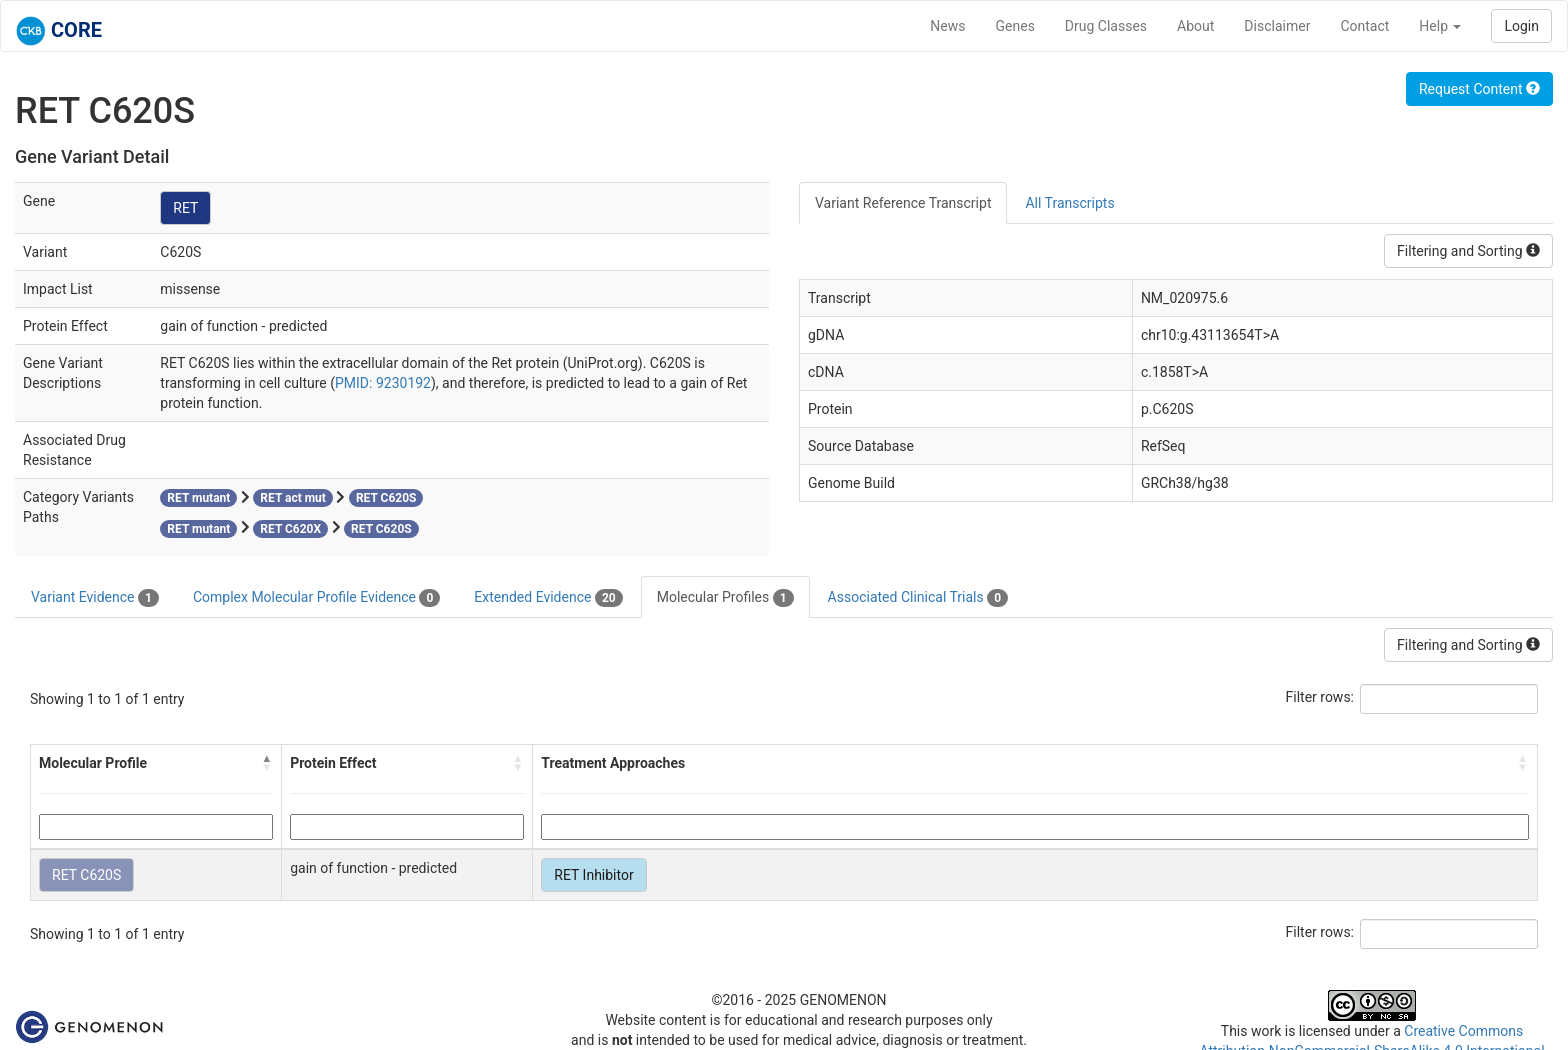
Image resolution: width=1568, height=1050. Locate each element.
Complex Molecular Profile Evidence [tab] (316, 598)
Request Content (1479, 89)
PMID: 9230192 (383, 383)
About (1195, 26)
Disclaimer (1277, 26)
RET (185, 208)
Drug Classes (1106, 26)
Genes (1015, 26)
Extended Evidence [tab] (548, 598)
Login (1521, 26)
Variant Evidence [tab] (95, 598)
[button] (267, 763)
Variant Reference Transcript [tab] (903, 203)
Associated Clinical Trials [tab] (918, 598)
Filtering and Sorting (1468, 251)
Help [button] (1440, 26)
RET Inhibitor (593, 875)
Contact (1364, 26)
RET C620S (86, 875)
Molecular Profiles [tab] (725, 598)
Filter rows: (1320, 697)
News (947, 26)
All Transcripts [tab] (1069, 203)
